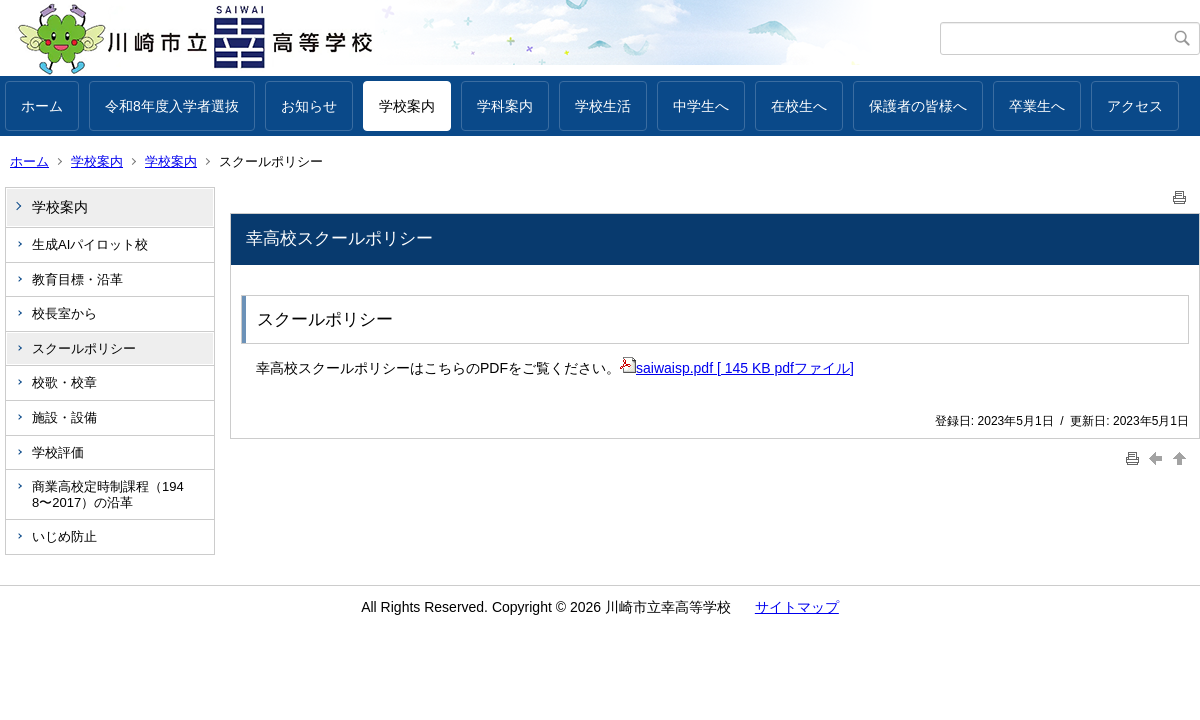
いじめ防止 (64, 536)
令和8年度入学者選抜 (172, 106)
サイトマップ (797, 607)
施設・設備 (64, 417)
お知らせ (309, 106)
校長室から (64, 313)
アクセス (1135, 106)
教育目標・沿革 (77, 279)
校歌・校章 (64, 382)
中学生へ (701, 106)
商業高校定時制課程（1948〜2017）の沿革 (108, 494)
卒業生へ (1037, 106)
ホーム (42, 106)
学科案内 (505, 106)
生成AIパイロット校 (90, 244)
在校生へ (799, 106)
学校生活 (603, 106)
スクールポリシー (84, 348)
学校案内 (407, 106)
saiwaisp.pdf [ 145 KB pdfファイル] (737, 368)
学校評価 (58, 452)
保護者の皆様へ (918, 106)
